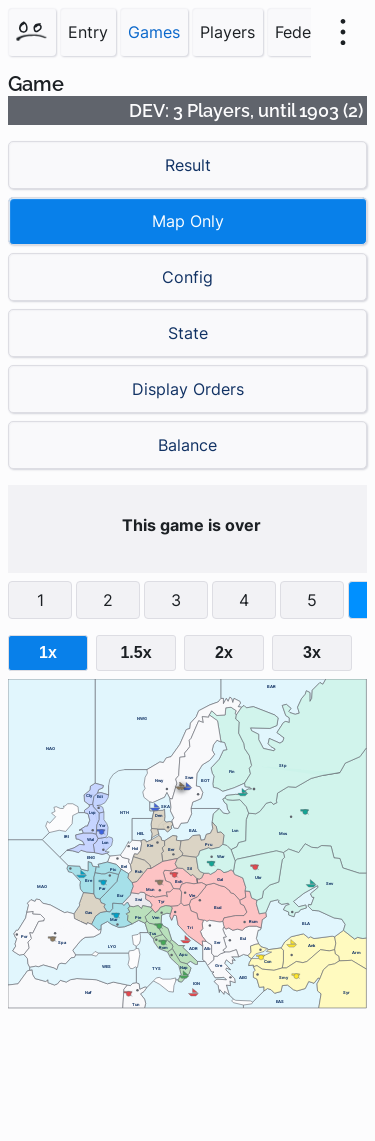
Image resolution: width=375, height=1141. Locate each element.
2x (224, 652)
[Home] (32, 32)
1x (48, 652)
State (188, 333)
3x (312, 652)
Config (187, 277)
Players (227, 32)
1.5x (135, 652)
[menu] (343, 32)
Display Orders (188, 389)
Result (188, 165)
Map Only (188, 221)
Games (154, 32)
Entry (88, 32)
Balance (187, 445)
